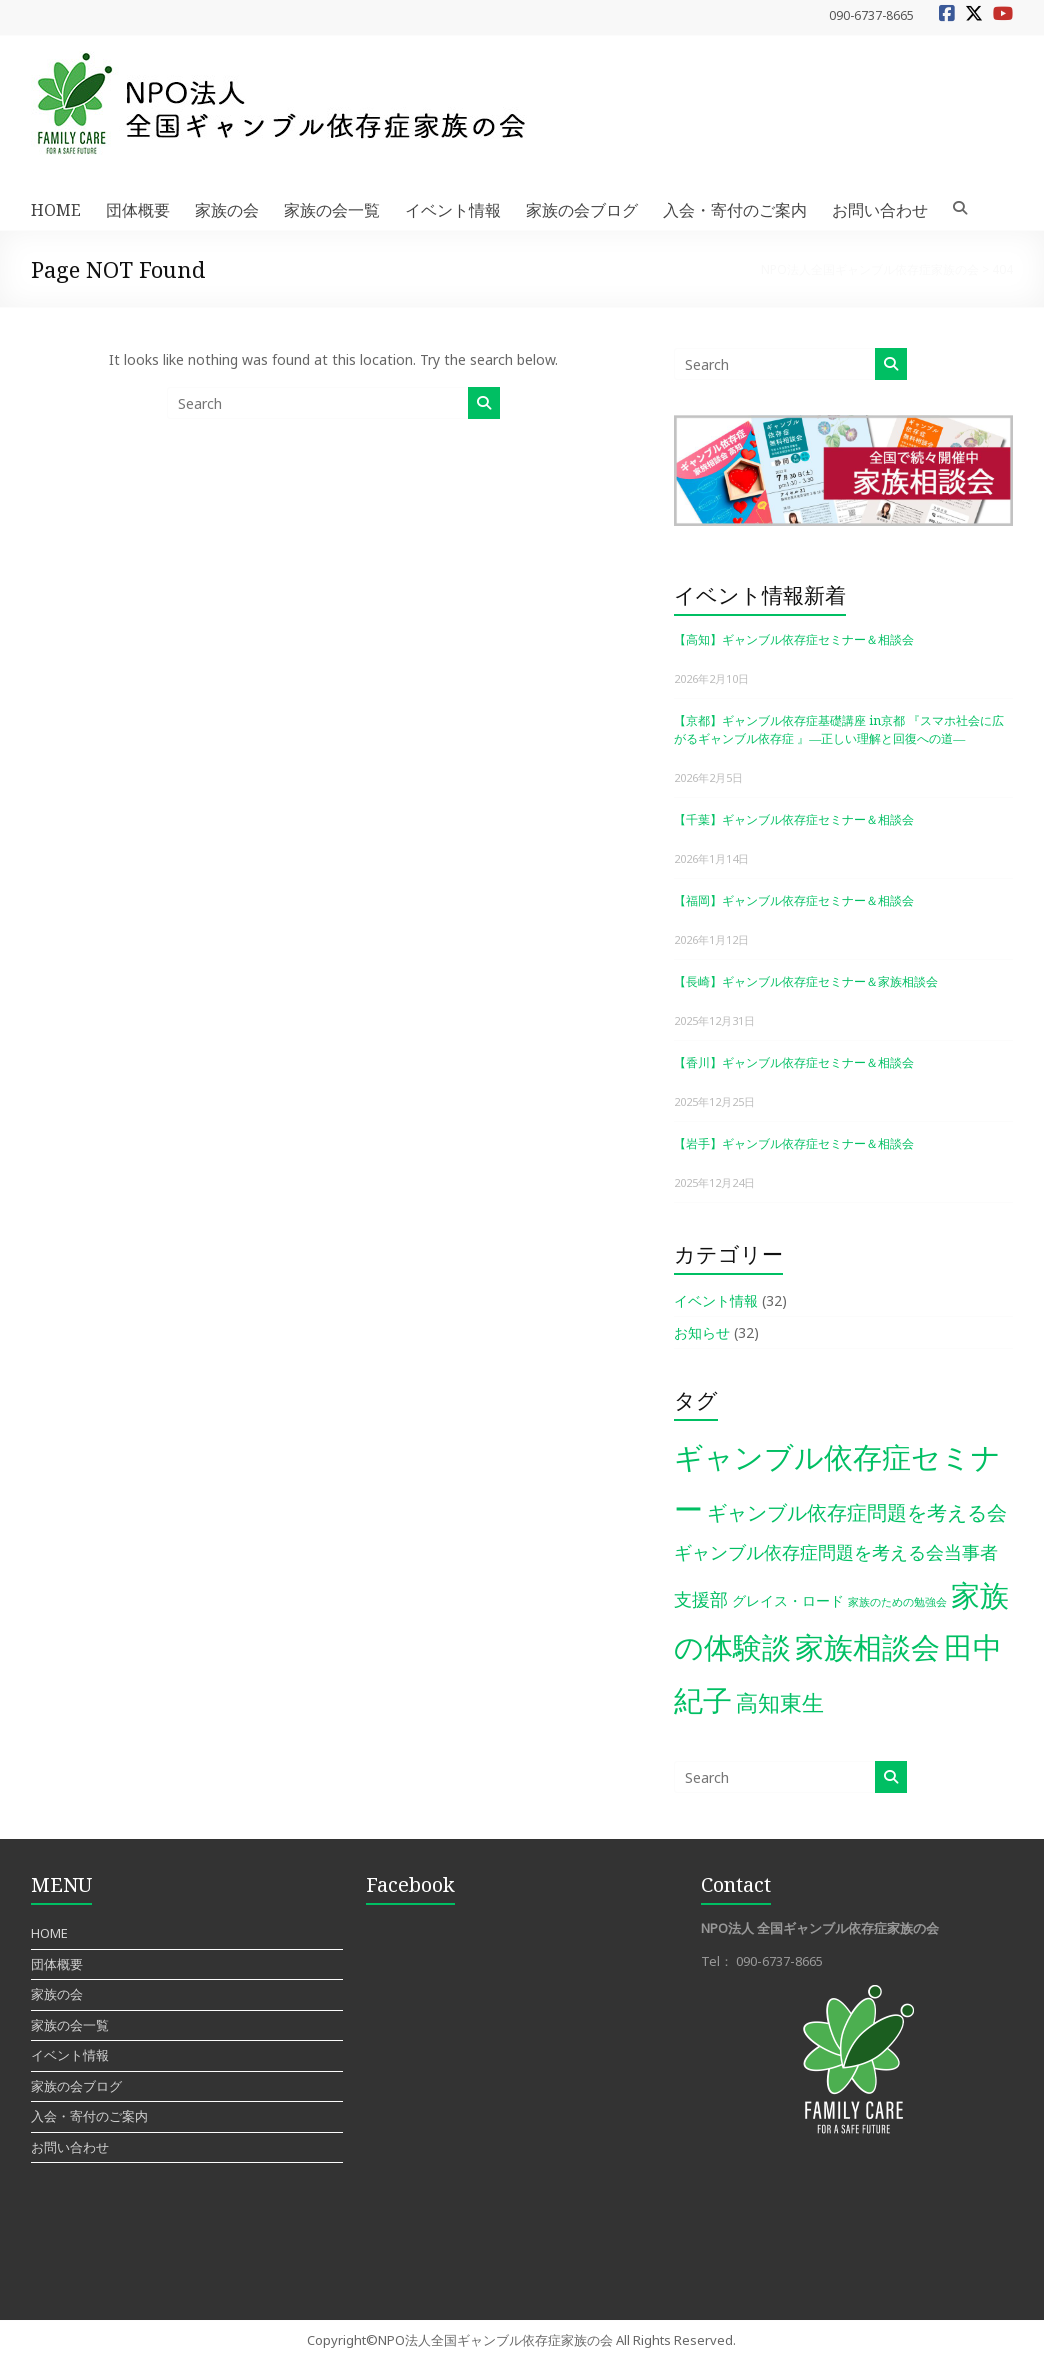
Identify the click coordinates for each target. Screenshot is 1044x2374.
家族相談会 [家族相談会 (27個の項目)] (867, 1646)
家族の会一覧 (332, 210)
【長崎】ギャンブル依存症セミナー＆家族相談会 (806, 981)
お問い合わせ (880, 210)
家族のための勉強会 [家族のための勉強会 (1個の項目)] (897, 1602)
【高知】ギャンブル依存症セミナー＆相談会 (794, 639)
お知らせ (702, 1332)
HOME (56, 210)
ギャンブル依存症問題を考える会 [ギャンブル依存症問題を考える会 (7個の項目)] (857, 1512)
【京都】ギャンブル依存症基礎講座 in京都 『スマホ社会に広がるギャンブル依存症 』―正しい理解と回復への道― (839, 729)
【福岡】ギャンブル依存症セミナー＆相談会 (794, 900)
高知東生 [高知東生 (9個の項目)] (780, 1702)
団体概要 (138, 210)
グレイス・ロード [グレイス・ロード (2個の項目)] (788, 1601)
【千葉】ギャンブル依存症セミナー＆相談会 (794, 819)
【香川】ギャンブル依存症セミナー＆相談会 (794, 1062)
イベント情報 (453, 210)
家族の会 (227, 210)
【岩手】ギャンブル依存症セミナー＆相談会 (794, 1143)
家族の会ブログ (582, 210)
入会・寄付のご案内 (735, 210)
